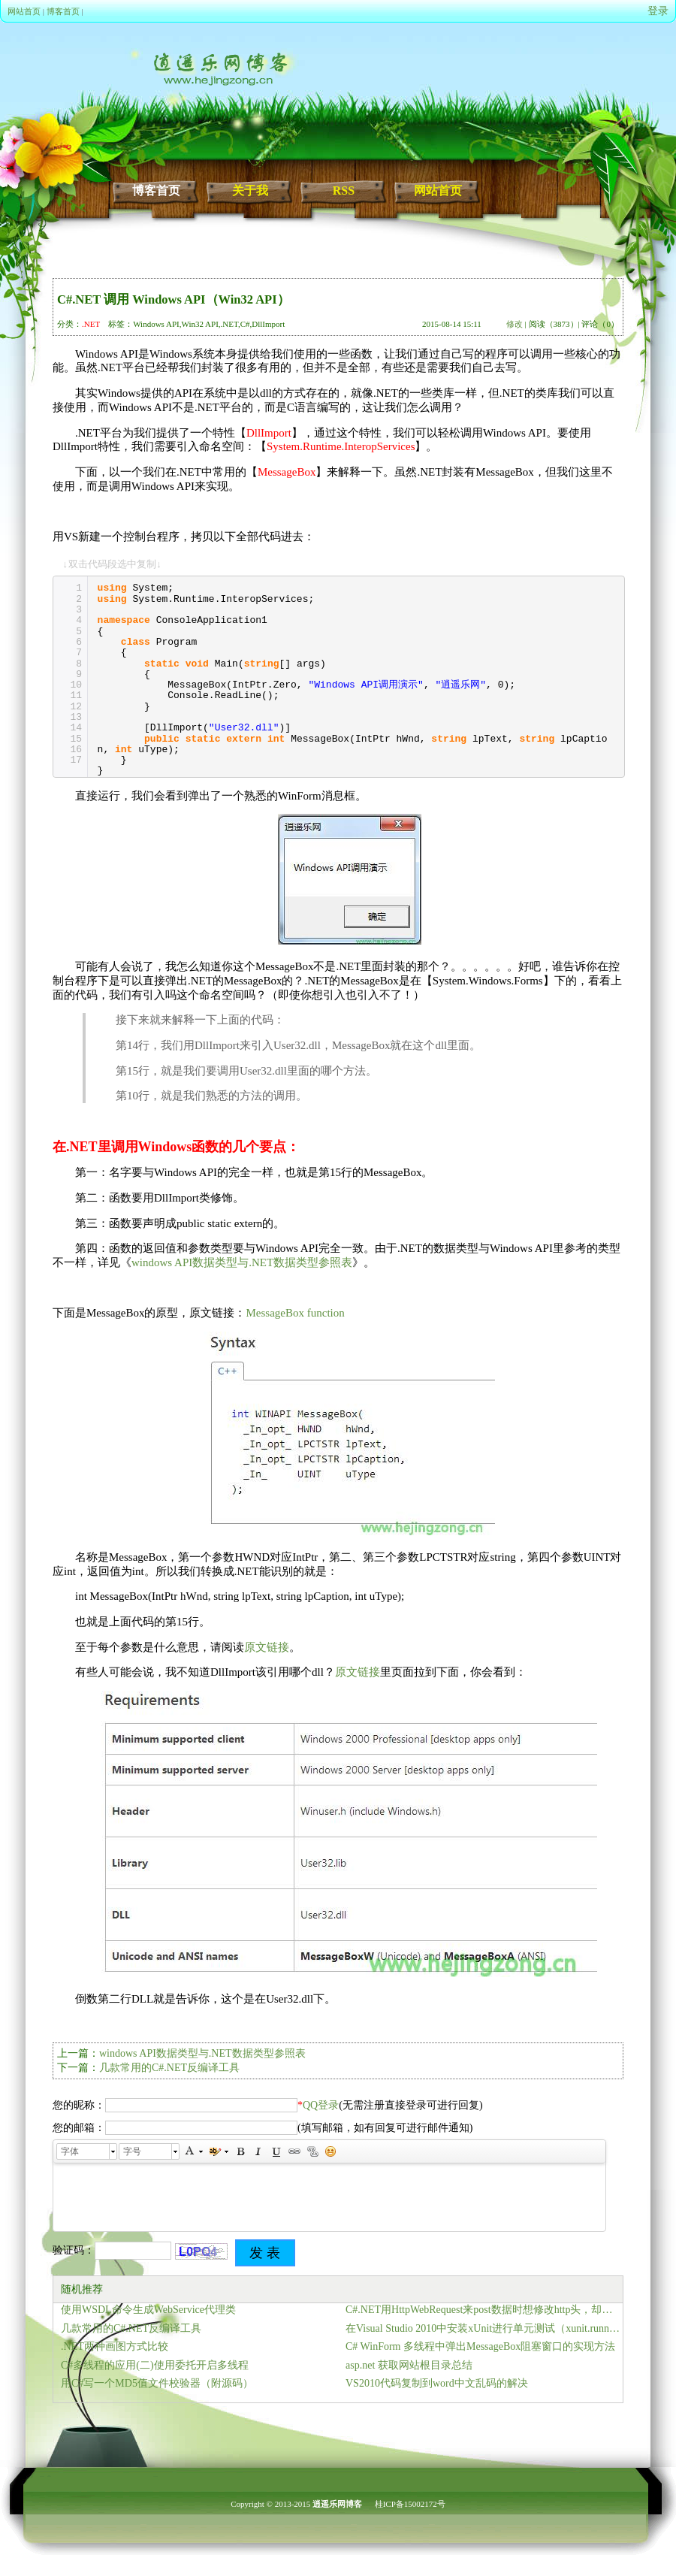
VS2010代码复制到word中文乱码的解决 (437, 2383)
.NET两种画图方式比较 (114, 2346)
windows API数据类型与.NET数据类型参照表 (241, 1262)
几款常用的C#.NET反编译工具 (169, 2067)
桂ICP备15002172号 (410, 2503)
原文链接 (266, 1647)
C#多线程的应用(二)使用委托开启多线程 (155, 2365)
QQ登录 (321, 2105)
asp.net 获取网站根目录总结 (409, 2365)
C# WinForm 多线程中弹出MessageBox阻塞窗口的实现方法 (480, 2346)
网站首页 (24, 11)
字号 (132, 2151)
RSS (344, 190)
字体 (70, 2151)
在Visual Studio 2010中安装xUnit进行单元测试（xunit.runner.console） (484, 2328)
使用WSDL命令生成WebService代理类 (148, 2309)
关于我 (250, 190)
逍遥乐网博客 (337, 2503)
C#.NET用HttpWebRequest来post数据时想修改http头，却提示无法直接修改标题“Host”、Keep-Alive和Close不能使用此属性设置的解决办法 (484, 2309)
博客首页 (63, 11)
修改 (514, 323)
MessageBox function (295, 1313)
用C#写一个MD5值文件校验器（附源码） (157, 2383)
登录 (657, 11)
